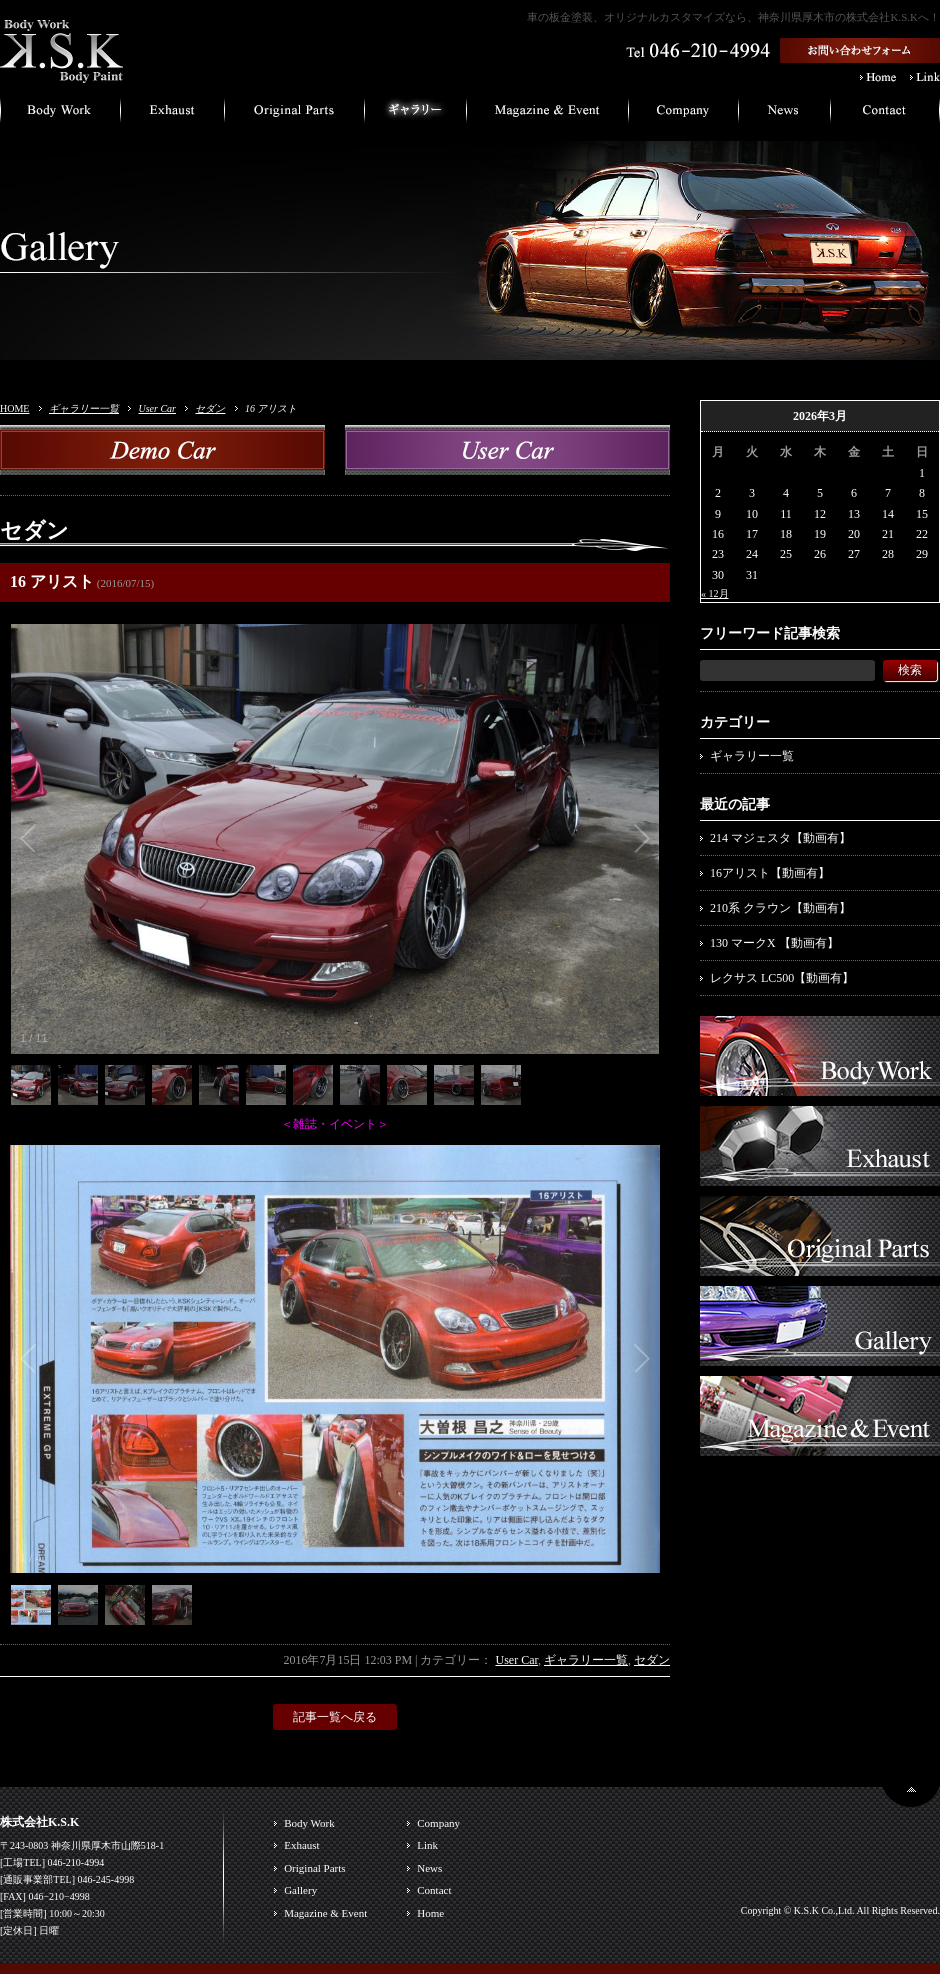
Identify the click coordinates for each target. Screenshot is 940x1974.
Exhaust (301, 1845)
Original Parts (314, 1868)
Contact (434, 1890)
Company (438, 1823)
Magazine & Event (325, 1913)
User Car (157, 408)
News (429, 1868)
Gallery (300, 1890)
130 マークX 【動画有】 (774, 943)
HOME (14, 408)
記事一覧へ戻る (335, 1717)
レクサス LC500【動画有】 (782, 978)
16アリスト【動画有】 (770, 873)
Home (430, 1913)
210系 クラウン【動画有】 (780, 908)
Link (427, 1845)
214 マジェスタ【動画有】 (780, 838)
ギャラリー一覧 (84, 408)
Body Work (309, 1823)
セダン (210, 408)
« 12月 (715, 593)
